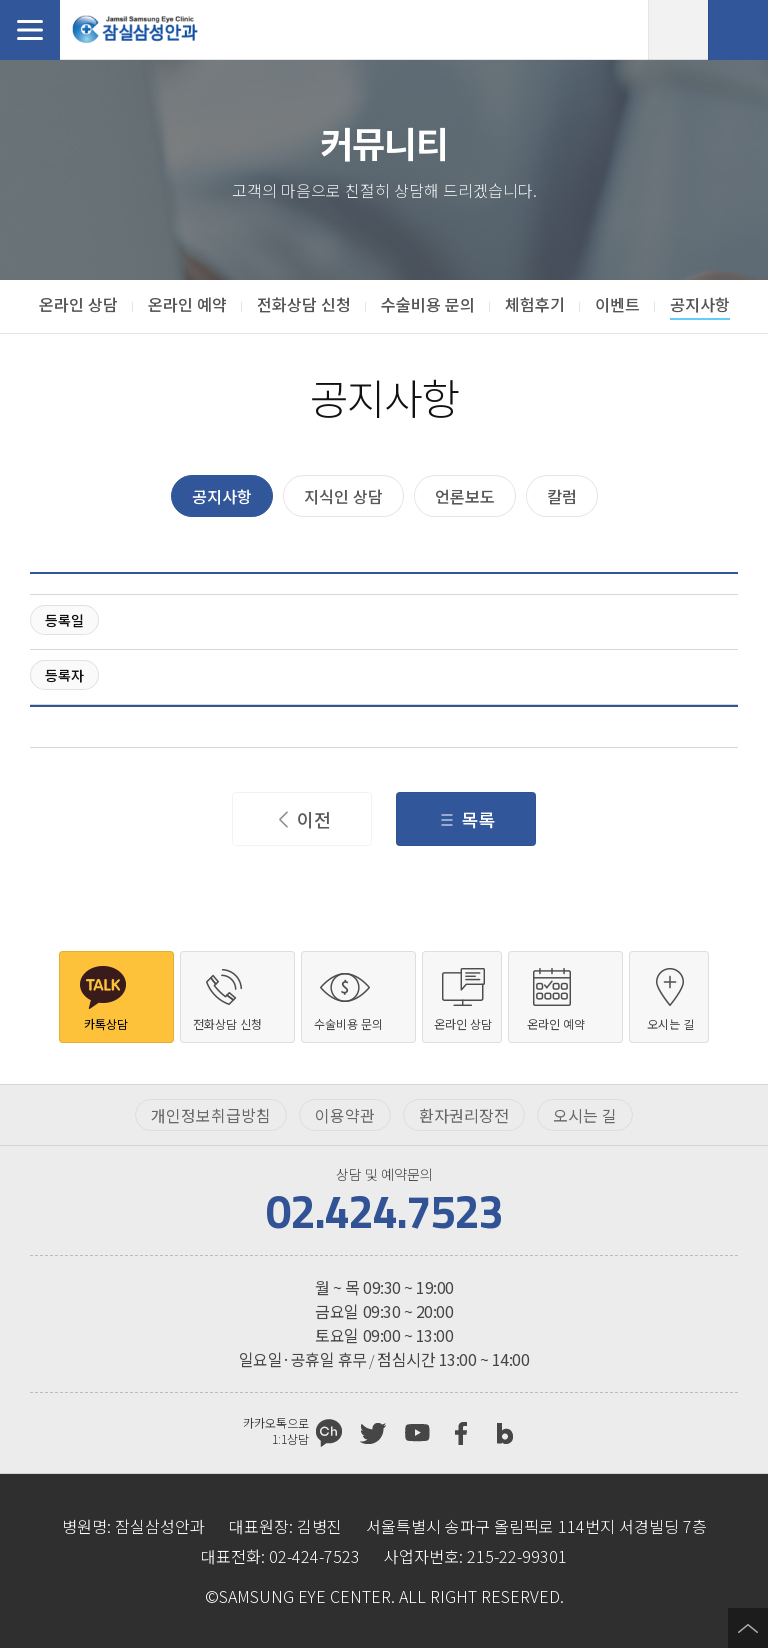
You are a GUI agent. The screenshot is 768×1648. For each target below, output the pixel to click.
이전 (314, 819)
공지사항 (222, 496)
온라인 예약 (678, 30)
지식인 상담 (343, 496)
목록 (478, 819)
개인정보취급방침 (211, 1115)
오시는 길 (585, 1115)
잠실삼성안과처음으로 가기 (135, 30)
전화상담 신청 (738, 30)
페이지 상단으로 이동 (748, 1628)
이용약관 (345, 1115)
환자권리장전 (464, 1115)
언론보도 (465, 496)
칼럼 (562, 496)
